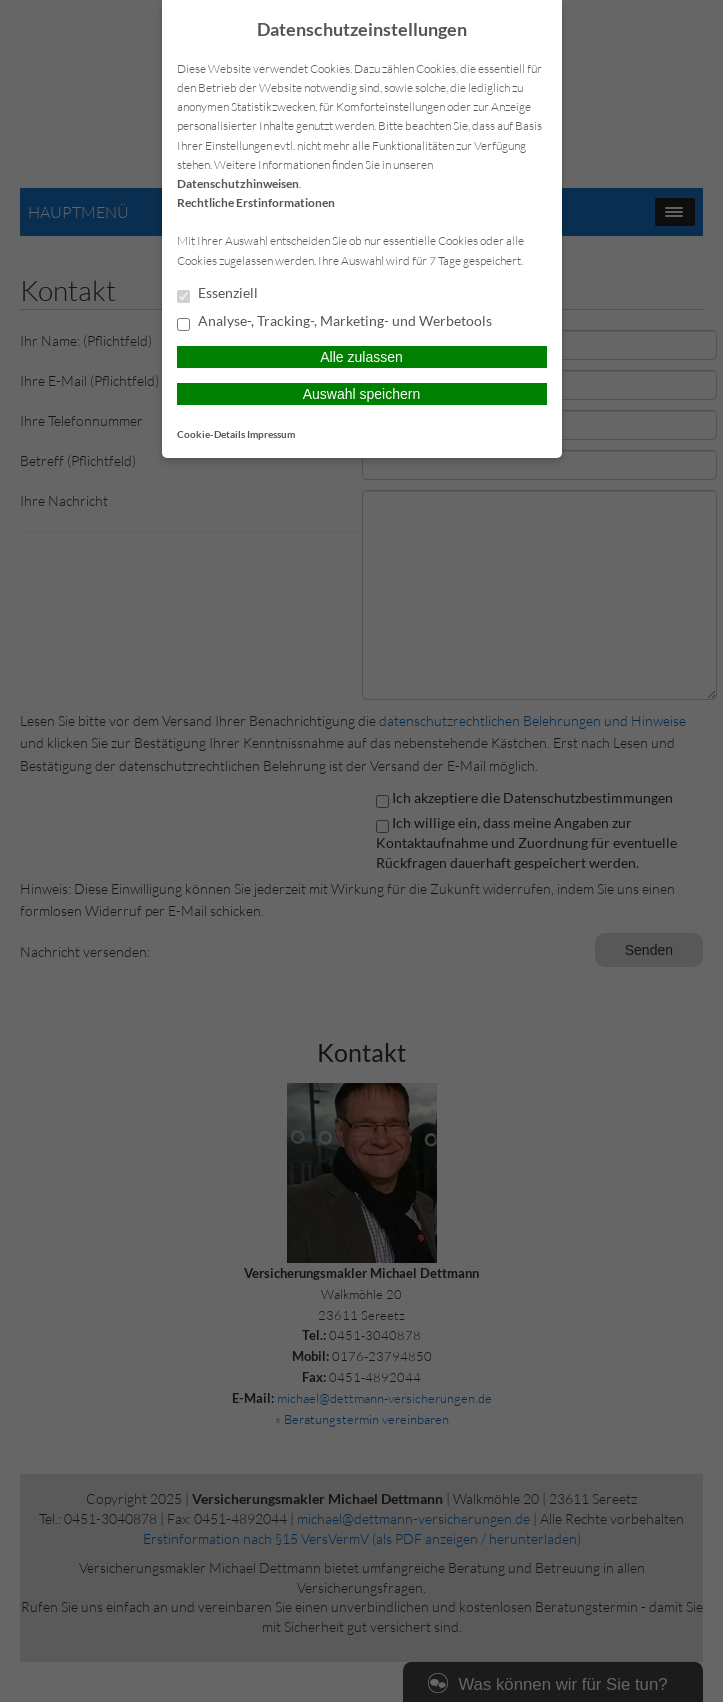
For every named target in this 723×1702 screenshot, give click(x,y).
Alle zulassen (361, 357)
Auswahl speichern (362, 394)
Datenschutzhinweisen (238, 183)
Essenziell (217, 294)
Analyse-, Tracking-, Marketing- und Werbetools (334, 322)
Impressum (271, 434)
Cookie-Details (211, 434)
